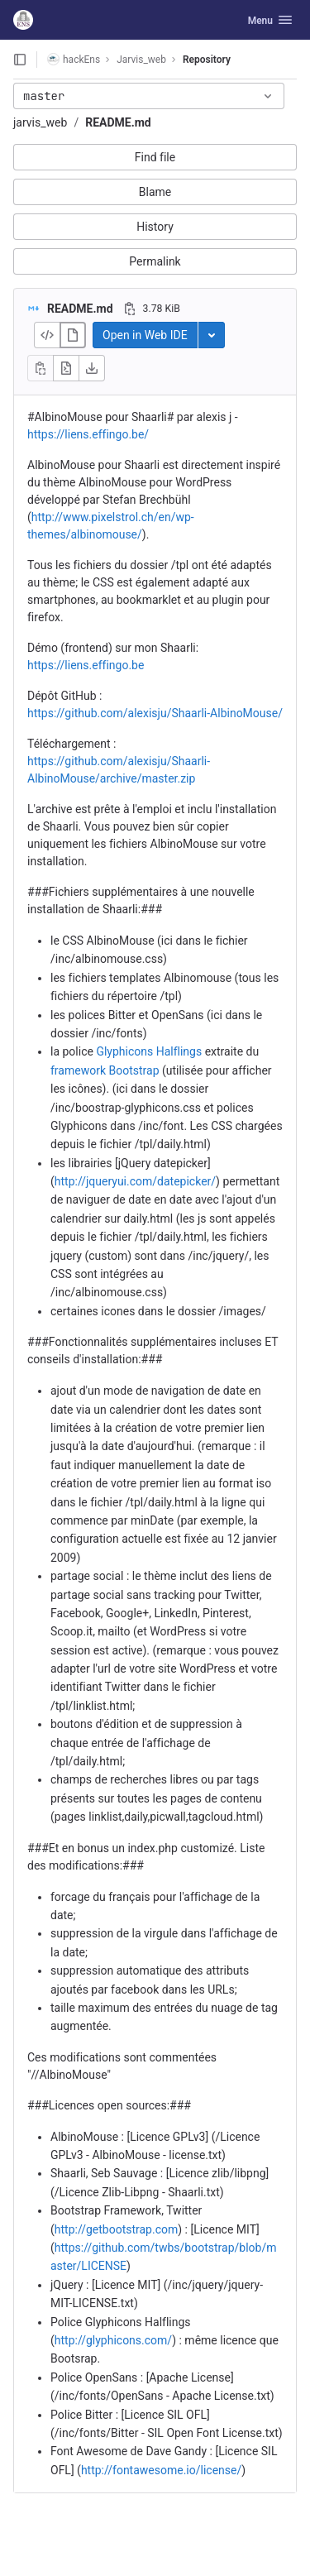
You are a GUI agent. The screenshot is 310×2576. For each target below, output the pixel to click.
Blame (155, 192)
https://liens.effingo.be (85, 665)
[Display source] (47, 335)
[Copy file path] (130, 308)
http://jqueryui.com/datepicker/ (135, 1181)
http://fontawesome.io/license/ (161, 2470)
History (155, 226)
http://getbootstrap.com (116, 2229)
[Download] (92, 368)
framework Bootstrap (105, 1070)
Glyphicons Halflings (149, 1051)
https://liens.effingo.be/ (88, 434)
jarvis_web (40, 122)
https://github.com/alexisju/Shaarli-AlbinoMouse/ (155, 713)
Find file (155, 157)
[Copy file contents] (40, 368)
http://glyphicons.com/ (113, 2340)
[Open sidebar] (20, 59)
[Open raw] (66, 368)
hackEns (73, 59)
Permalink (154, 261)
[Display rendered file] (73, 335)
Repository (207, 59)
